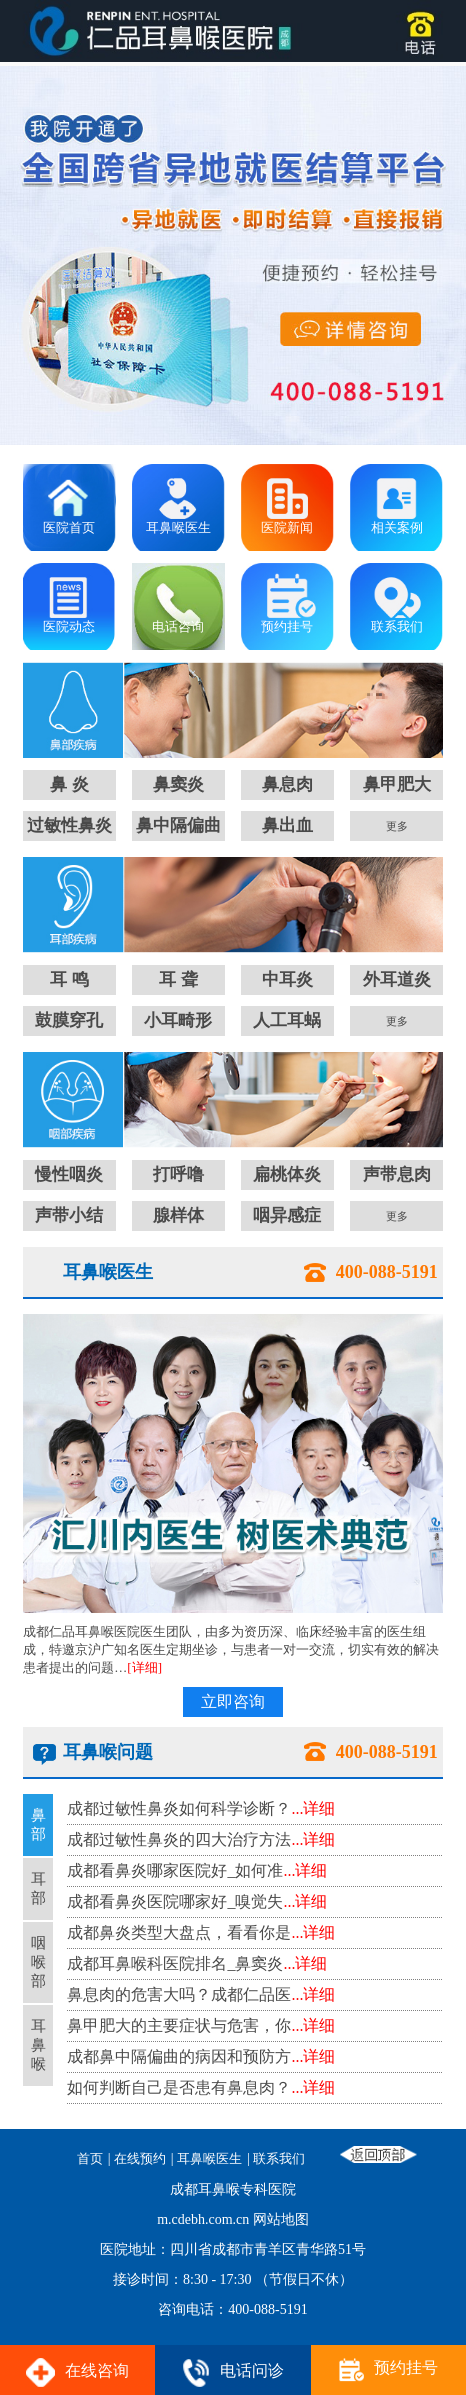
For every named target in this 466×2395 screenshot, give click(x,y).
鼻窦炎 (178, 784)
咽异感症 (287, 1215)
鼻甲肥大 (397, 784)
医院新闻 (287, 527)
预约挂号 (287, 626)
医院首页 (69, 527)
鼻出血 (287, 825)
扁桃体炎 (287, 1174)
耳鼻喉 (38, 2045)
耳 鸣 (69, 979)
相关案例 (397, 527)
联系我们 (397, 626)
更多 (397, 826)
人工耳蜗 (287, 1020)
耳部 (38, 1888)
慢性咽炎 (69, 1174)
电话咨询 (178, 626)
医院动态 (69, 626)
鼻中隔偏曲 (178, 825)
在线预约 (140, 2159)
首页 (90, 2159)
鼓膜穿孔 (69, 1020)
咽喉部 (38, 1962)
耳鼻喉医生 (178, 527)
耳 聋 (178, 979)
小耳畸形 (178, 1020)
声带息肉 (397, 1174)
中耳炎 (287, 979)
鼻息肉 (287, 784)
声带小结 (69, 1215)
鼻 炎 (69, 784)
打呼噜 (178, 1174)
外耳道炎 (397, 979)
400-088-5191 (387, 1272)
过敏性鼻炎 (69, 825)
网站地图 (281, 2219)
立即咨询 (233, 1701)
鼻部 (38, 1824)
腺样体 (178, 1215)
